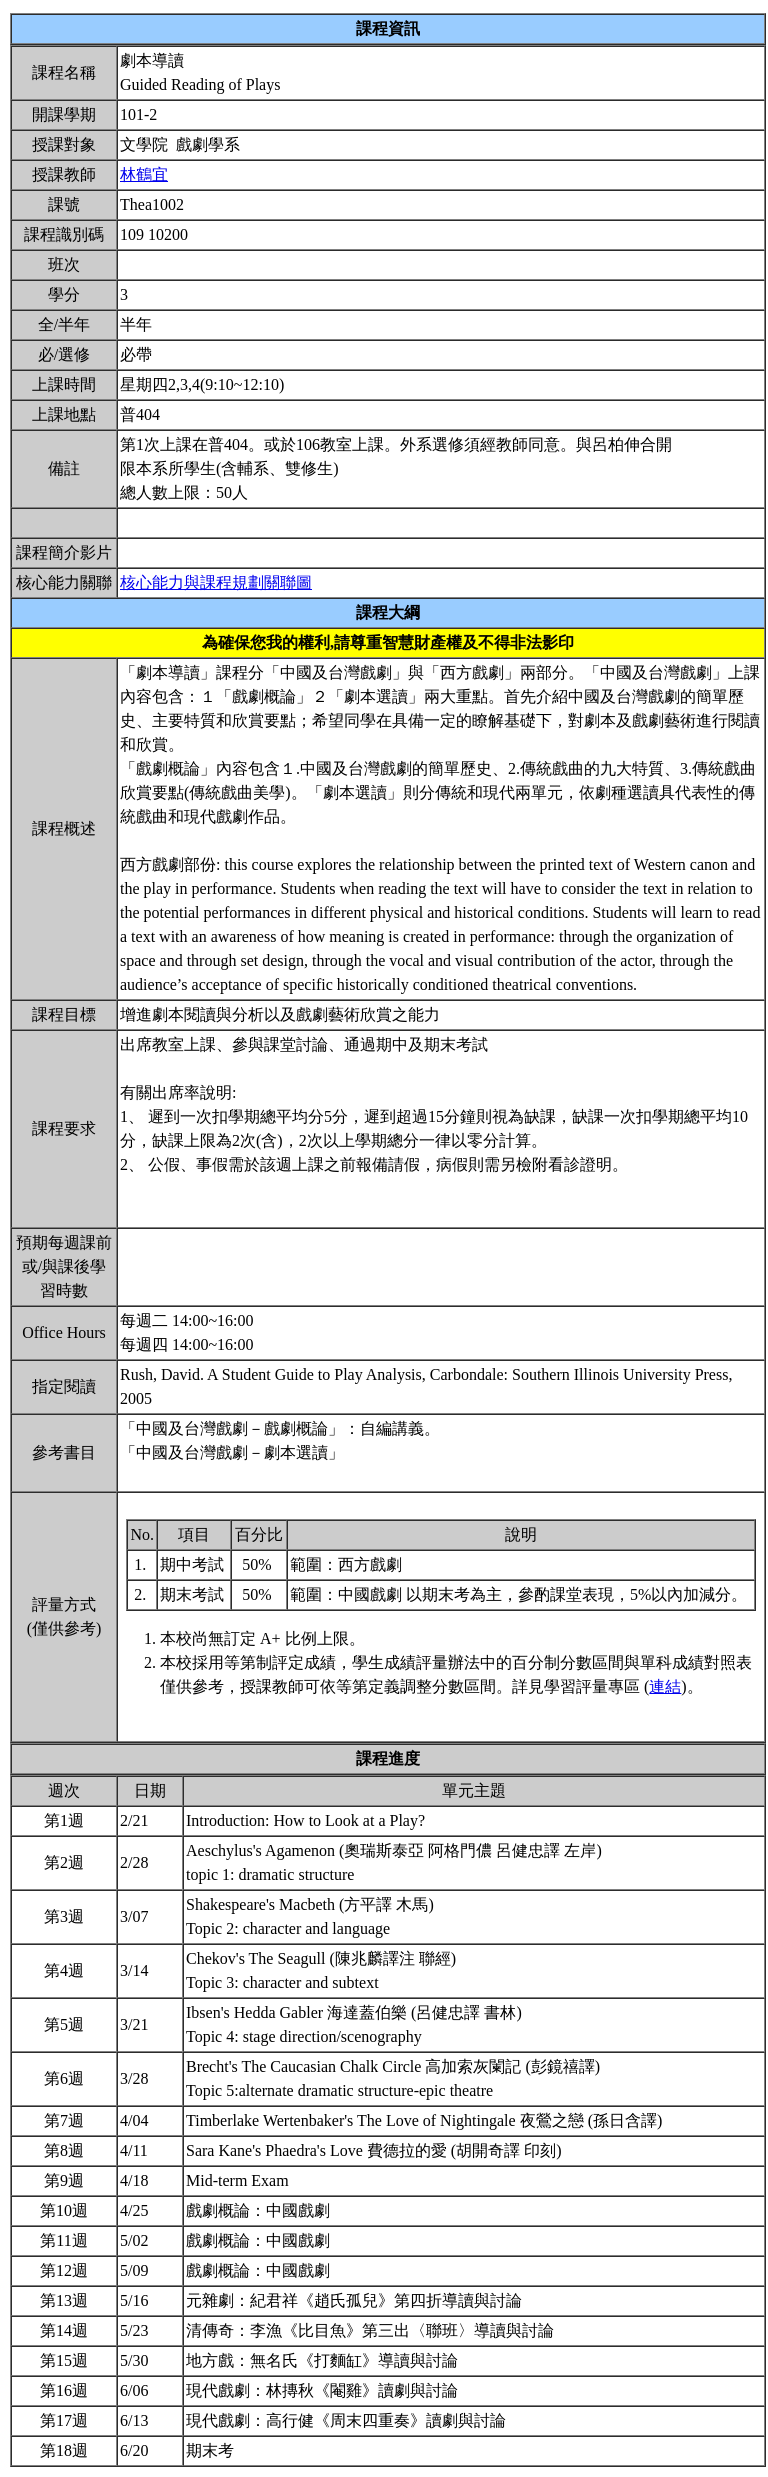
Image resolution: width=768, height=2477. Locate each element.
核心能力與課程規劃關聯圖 (216, 582)
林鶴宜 (144, 174)
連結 (665, 1686)
